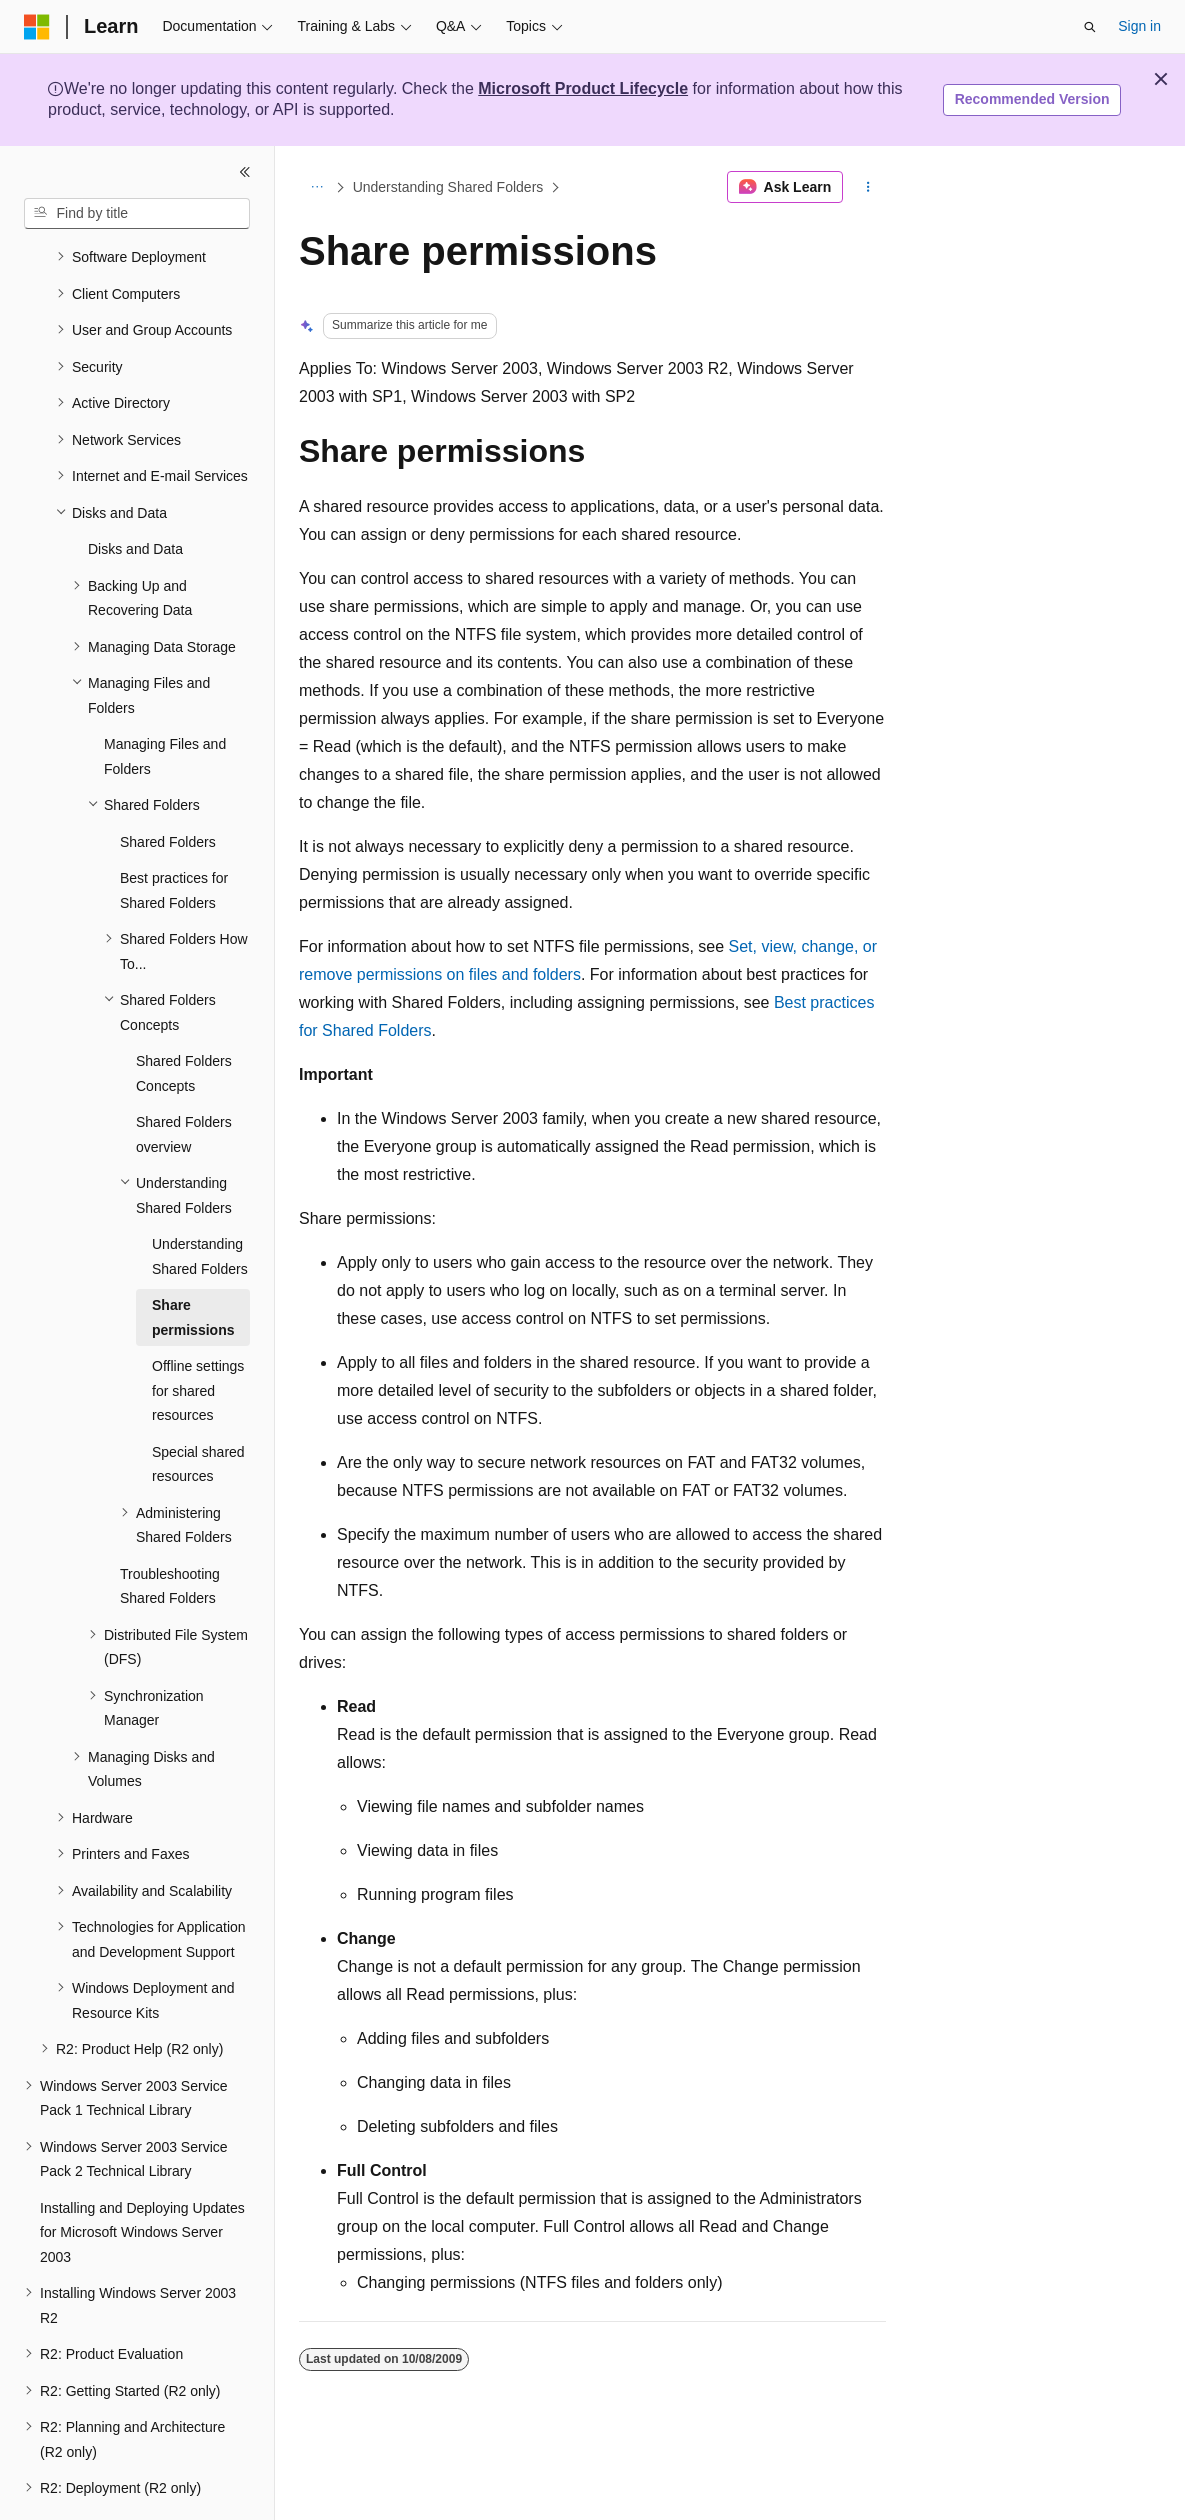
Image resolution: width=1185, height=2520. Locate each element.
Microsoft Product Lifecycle (583, 88)
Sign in (1139, 26)
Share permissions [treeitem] (193, 1262)
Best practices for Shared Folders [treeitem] (174, 835)
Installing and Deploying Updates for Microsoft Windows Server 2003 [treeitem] (142, 2177)
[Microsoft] (37, 27)
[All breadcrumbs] (316, 187)
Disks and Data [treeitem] (135, 494)
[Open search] (1090, 27)
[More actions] (868, 187)
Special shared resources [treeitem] (198, 1409)
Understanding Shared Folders (448, 187)
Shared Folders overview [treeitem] (184, 1079)
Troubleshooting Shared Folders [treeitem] (170, 1531)
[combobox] (137, 214)
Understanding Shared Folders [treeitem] (200, 1201)
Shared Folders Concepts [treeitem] (184, 1018)
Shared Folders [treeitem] (168, 787)
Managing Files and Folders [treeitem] (165, 701)
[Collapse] (245, 172)
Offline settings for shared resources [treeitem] (198, 1335)
